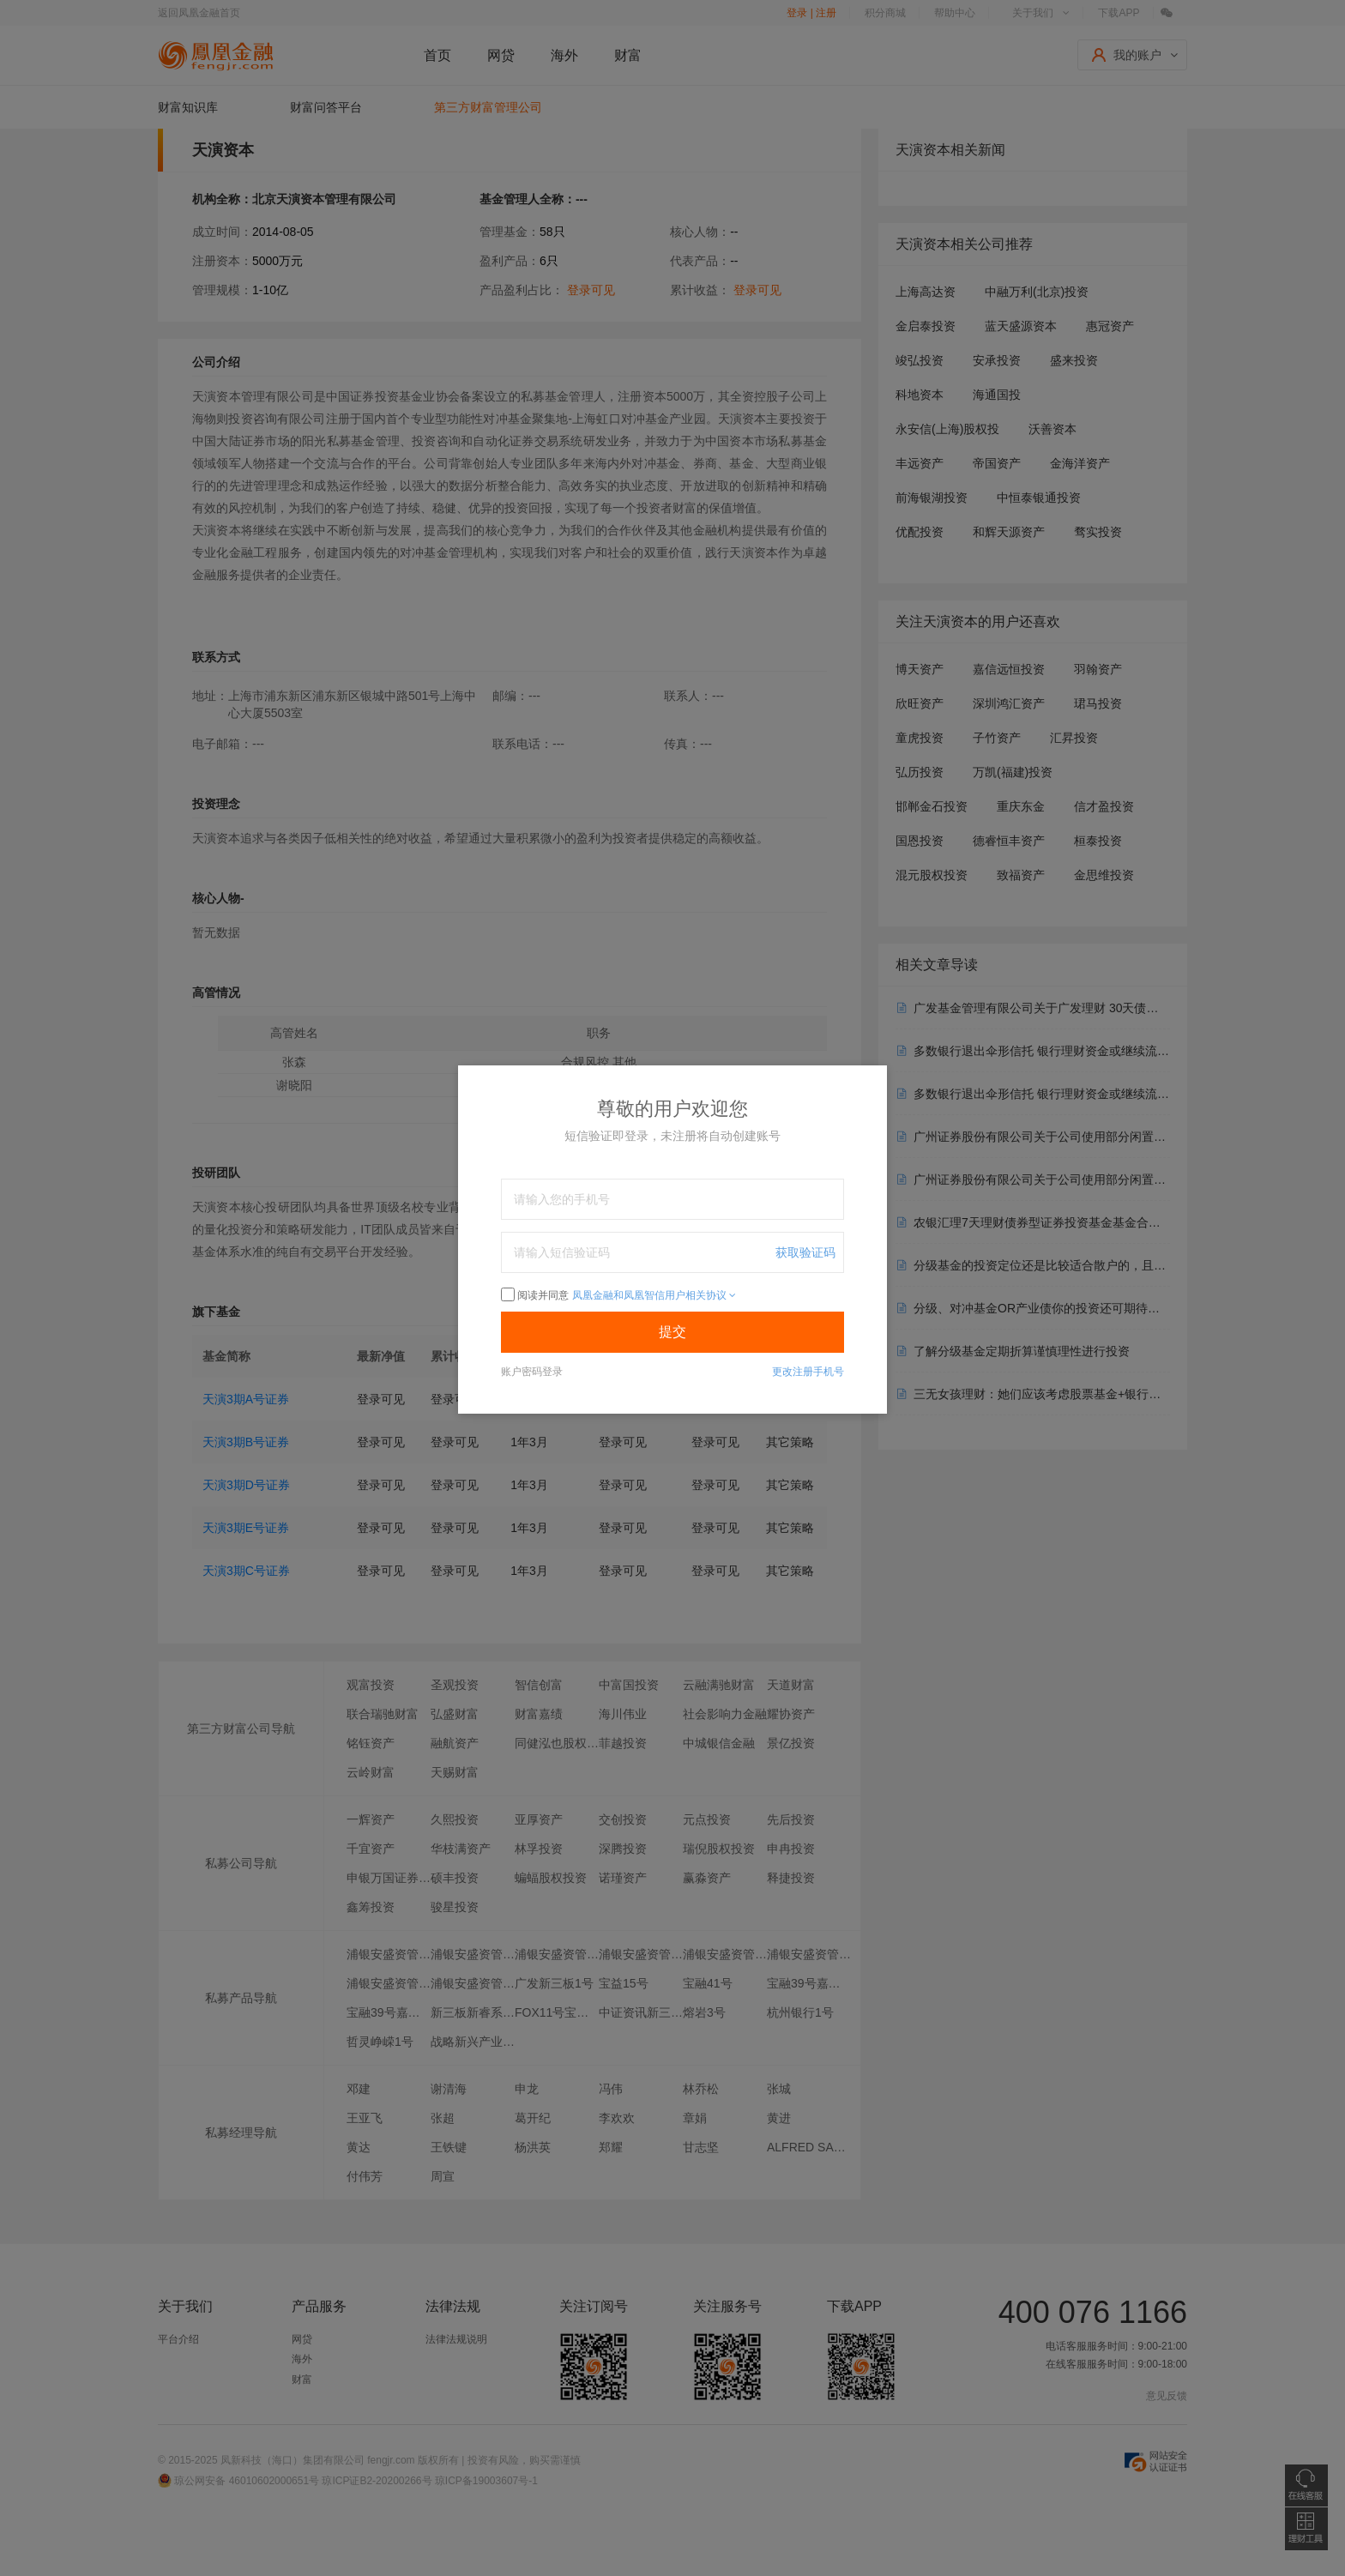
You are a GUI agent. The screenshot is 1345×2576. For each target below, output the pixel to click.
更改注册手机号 (808, 1372)
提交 (672, 1331)
